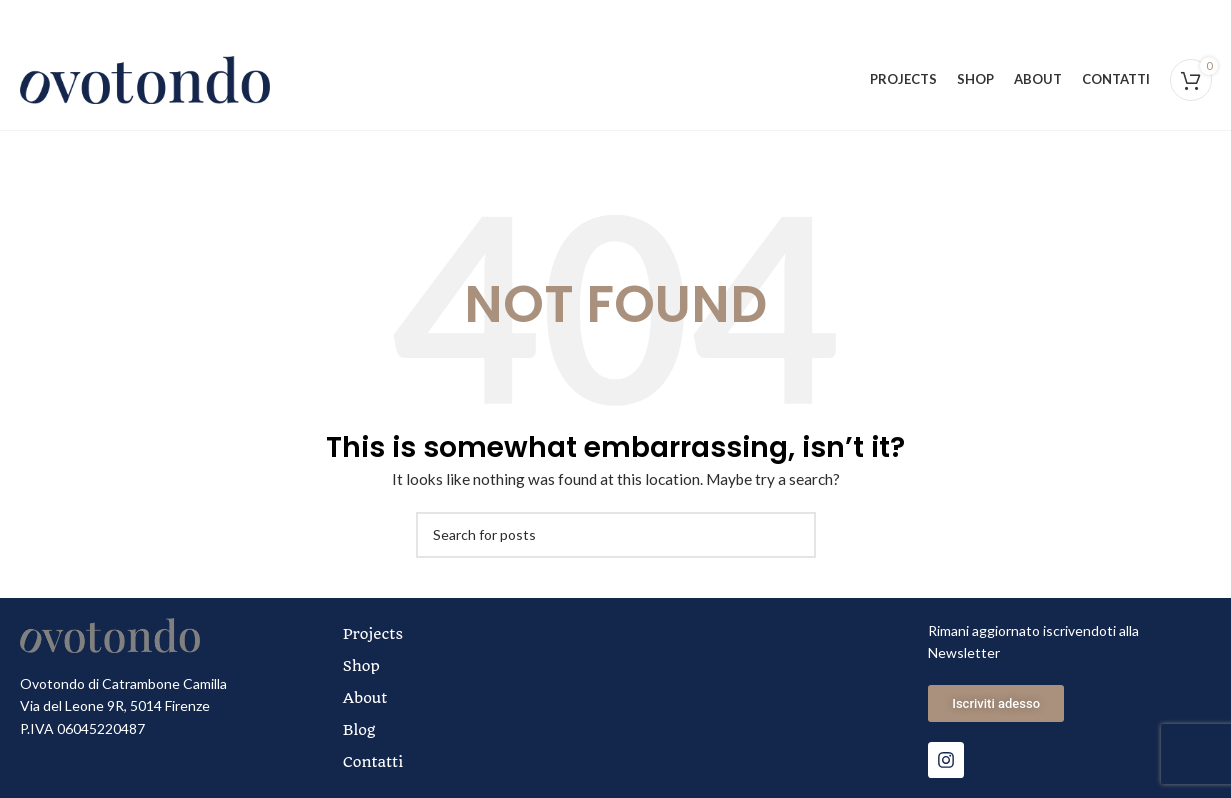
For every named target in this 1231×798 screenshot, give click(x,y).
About (365, 698)
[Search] (616, 535)
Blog (359, 730)
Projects (373, 634)
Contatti (373, 762)
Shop (361, 666)
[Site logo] (145, 78)
